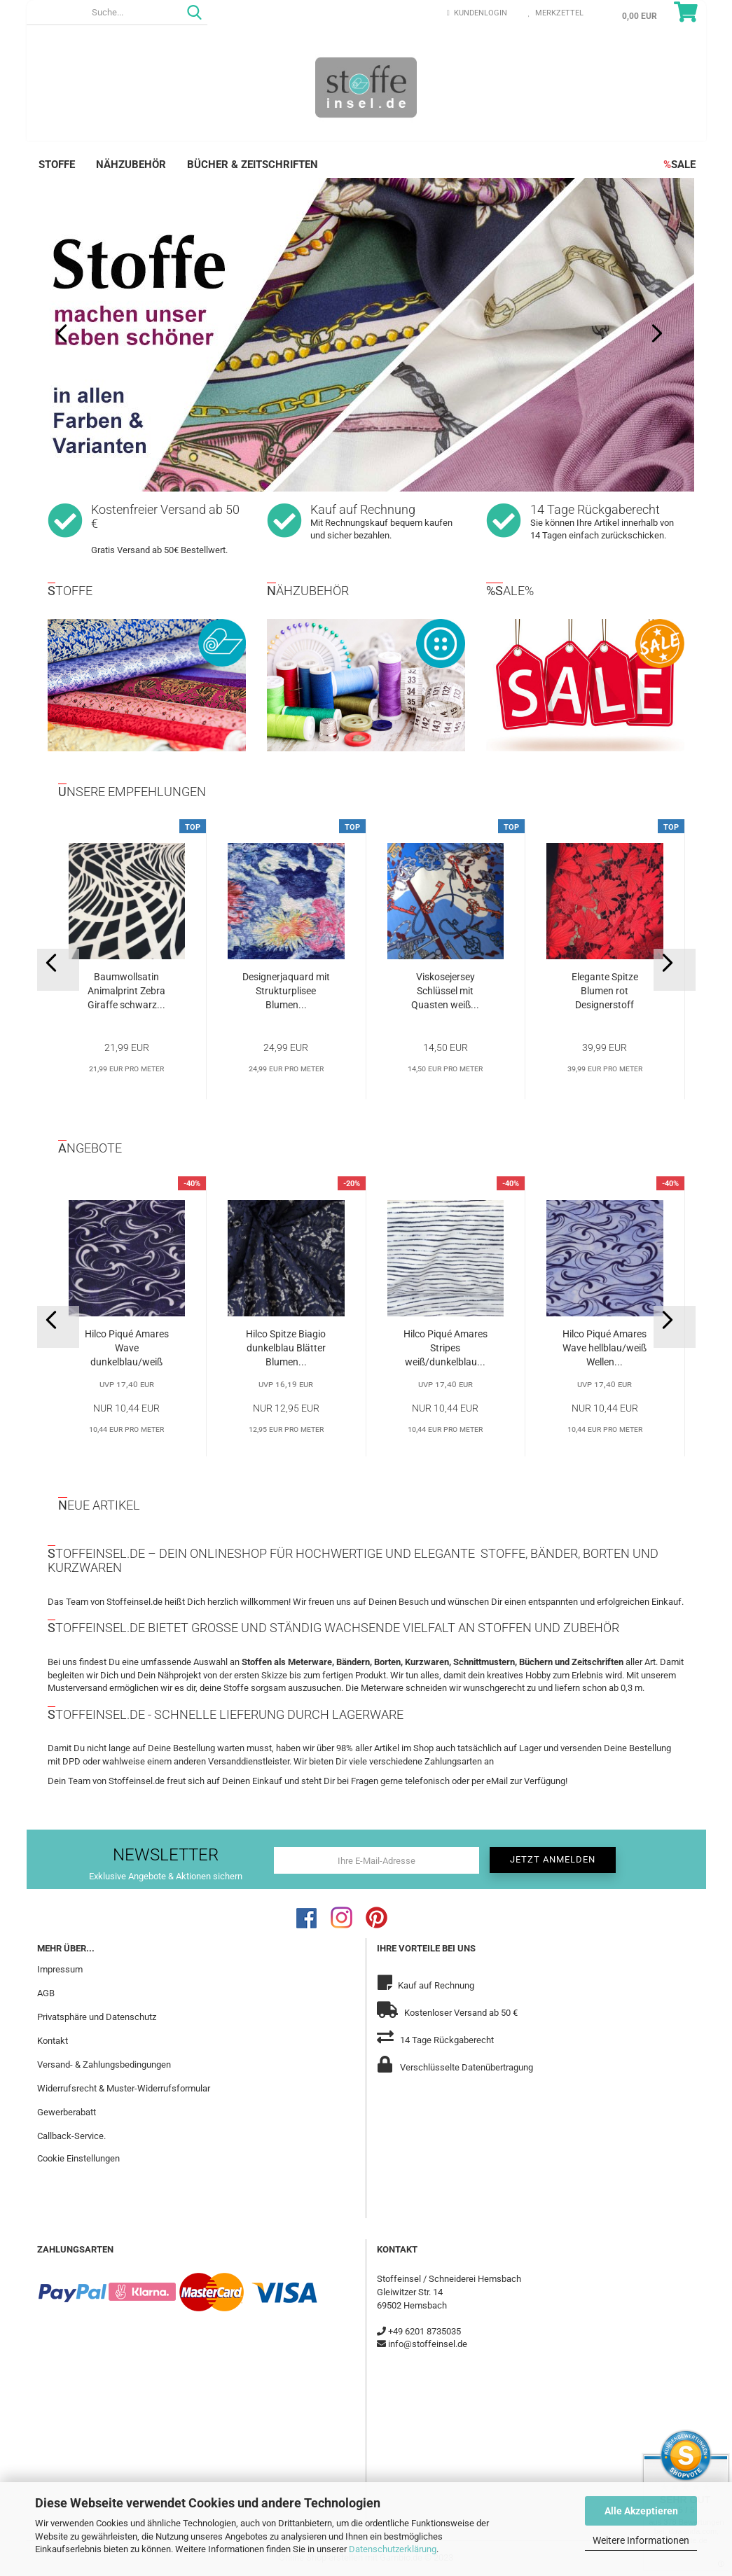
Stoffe (57, 164)
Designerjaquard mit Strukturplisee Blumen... (286, 990)
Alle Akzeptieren (641, 2510)
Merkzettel (555, 13)
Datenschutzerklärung (392, 2549)
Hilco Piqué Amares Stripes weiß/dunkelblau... (445, 1347)
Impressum (60, 1969)
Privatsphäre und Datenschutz (96, 2017)
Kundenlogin (477, 13)
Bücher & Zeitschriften (252, 164)
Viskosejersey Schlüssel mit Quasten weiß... (445, 990)
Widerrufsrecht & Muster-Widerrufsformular (123, 2088)
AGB (46, 1993)
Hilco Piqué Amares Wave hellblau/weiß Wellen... (604, 1347)
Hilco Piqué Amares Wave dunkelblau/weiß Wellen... (127, 1348)
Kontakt (52, 2040)
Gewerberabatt (66, 2112)
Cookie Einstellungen (78, 2158)
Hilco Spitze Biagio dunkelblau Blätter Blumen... (286, 1347)
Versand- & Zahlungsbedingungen (104, 2064)
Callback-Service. (71, 2136)
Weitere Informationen (641, 2540)
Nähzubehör (131, 164)
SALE (679, 164)
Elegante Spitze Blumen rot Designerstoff (605, 990)
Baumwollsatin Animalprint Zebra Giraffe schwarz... (126, 990)
